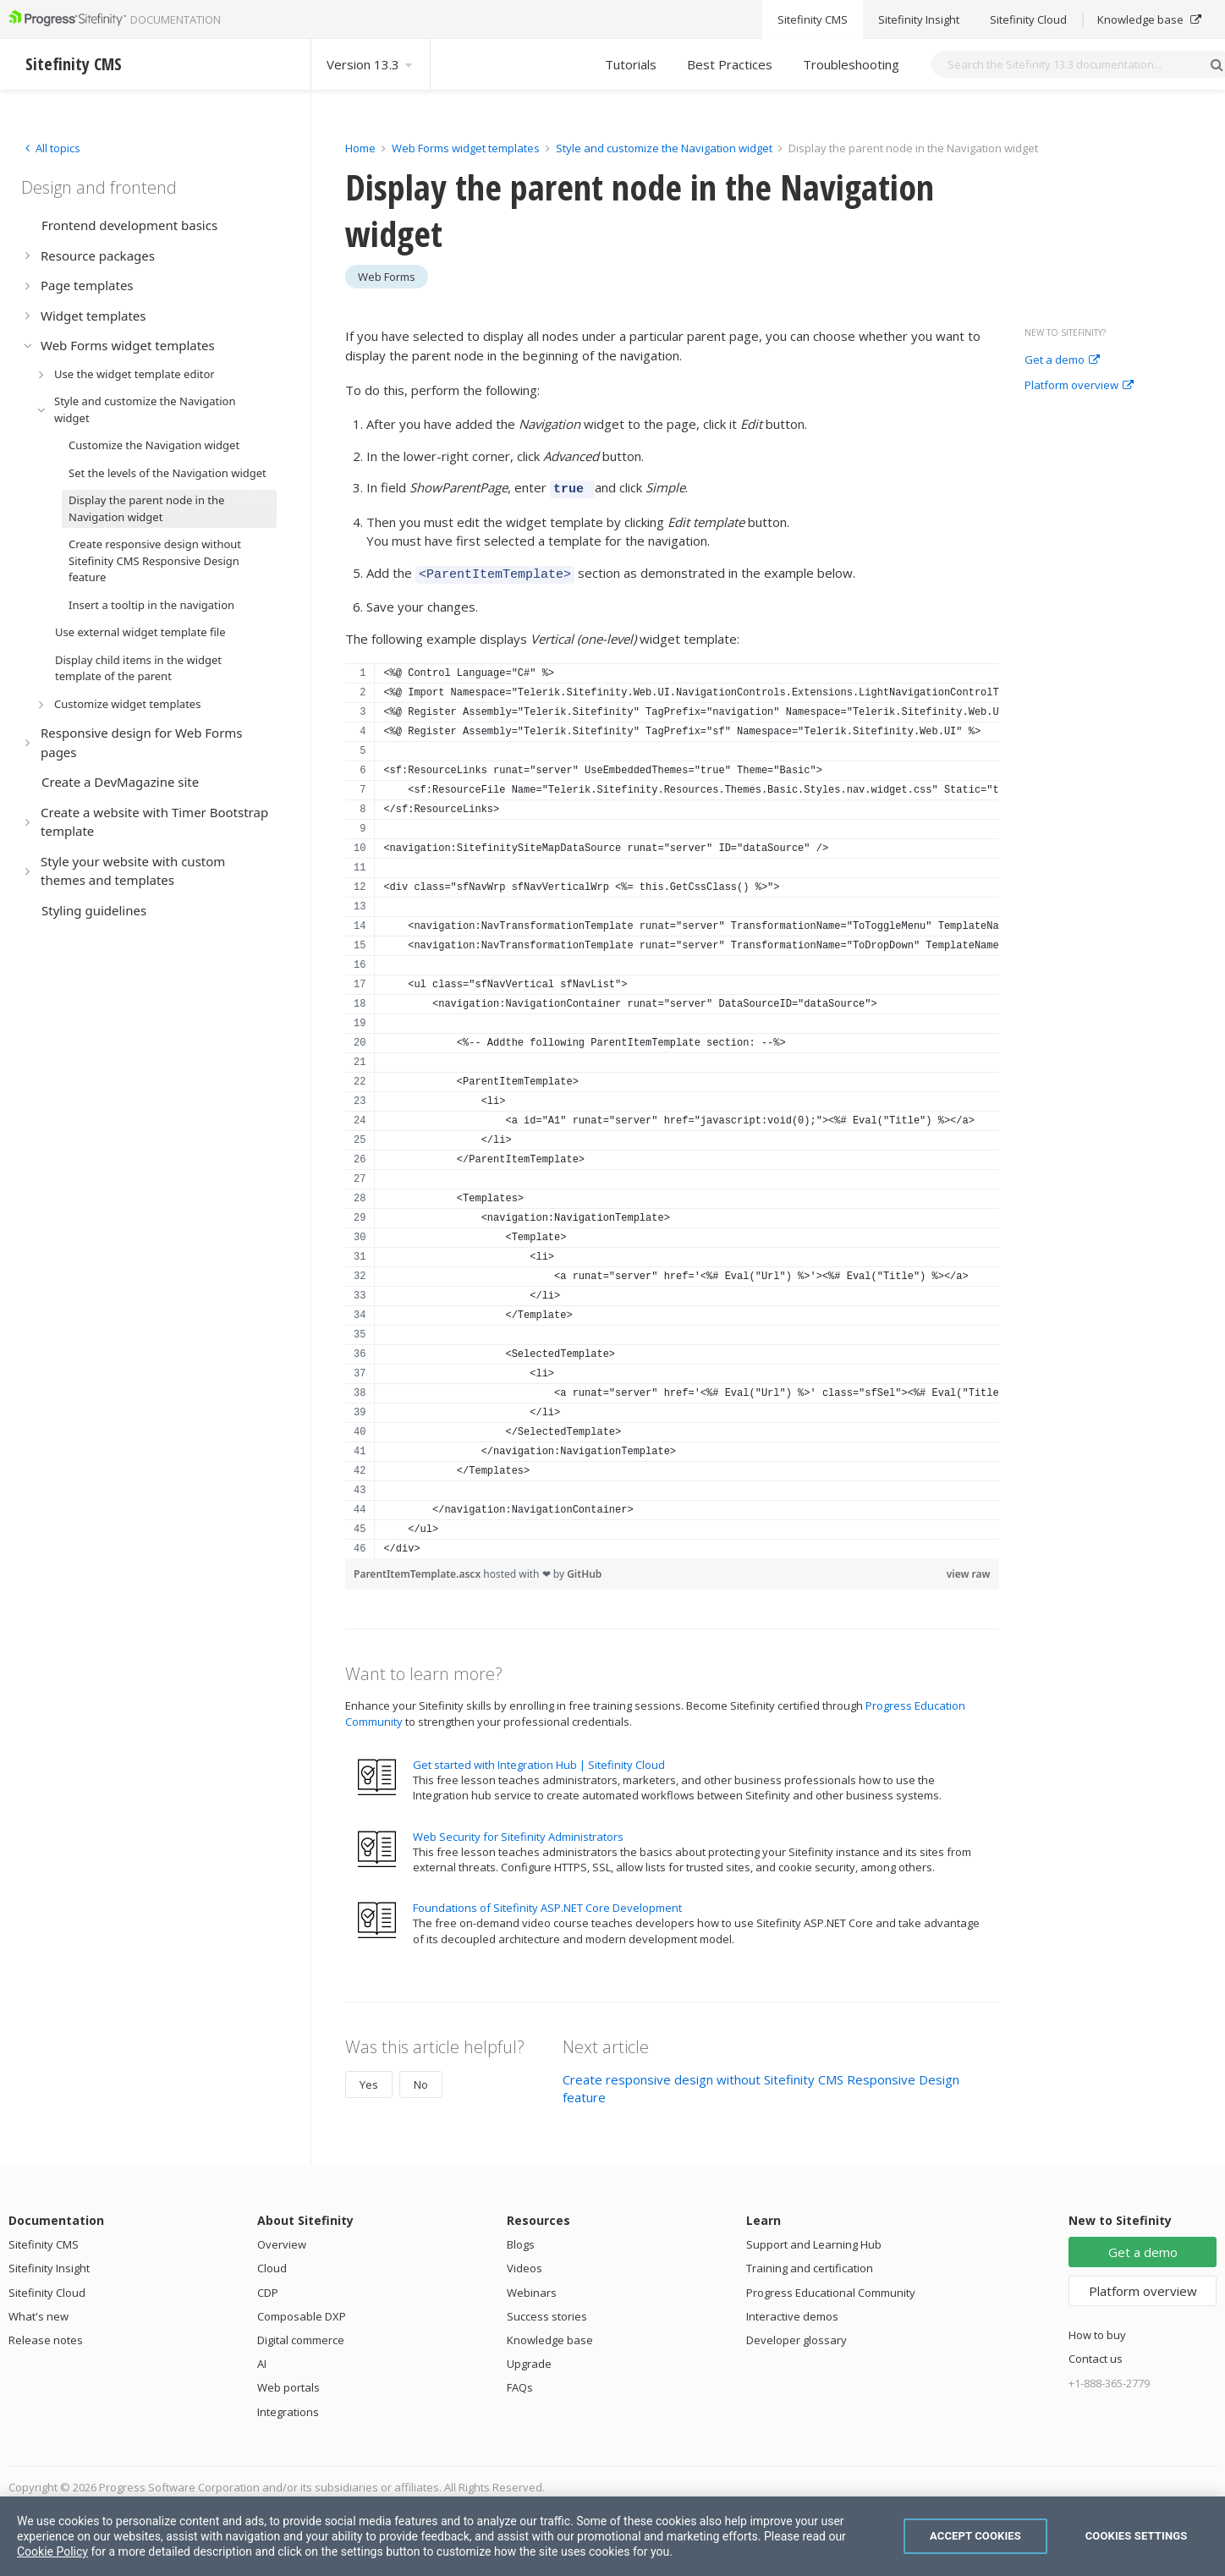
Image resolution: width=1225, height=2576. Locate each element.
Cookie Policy (52, 2551)
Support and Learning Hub (814, 2239)
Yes (369, 2079)
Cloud (272, 2263)
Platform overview (1079, 386)
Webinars (532, 2287)
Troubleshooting (851, 64)
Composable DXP (301, 2311)
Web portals (288, 2382)
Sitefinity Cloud (46, 2287)
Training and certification (809, 2263)
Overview (281, 2239)
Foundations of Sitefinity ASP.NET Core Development (547, 1902)
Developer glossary (796, 2335)
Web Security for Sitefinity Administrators (518, 1831)
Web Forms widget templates (466, 148)
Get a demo (1062, 360)
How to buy (1097, 2329)
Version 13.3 (371, 64)
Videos (524, 2263)
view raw (969, 1569)
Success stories (547, 2311)
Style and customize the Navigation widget (665, 148)
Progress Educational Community (830, 2287)
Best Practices (729, 64)
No (421, 2079)
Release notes (45, 2335)
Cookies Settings (1136, 2535)
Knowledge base (550, 2335)
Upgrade (529, 2358)
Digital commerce (300, 2335)
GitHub (584, 1569)
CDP (267, 2287)
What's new (38, 2311)
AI (261, 2358)
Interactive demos (792, 2311)
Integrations (288, 2406)
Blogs (521, 2239)
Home (360, 148)
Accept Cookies (975, 2535)
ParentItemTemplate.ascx (418, 1569)
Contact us (1095, 2353)
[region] (672, 1105)
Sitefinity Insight (49, 2263)
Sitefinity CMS (43, 2239)
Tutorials (630, 64)
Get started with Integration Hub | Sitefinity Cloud (539, 1759)
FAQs (520, 2382)
